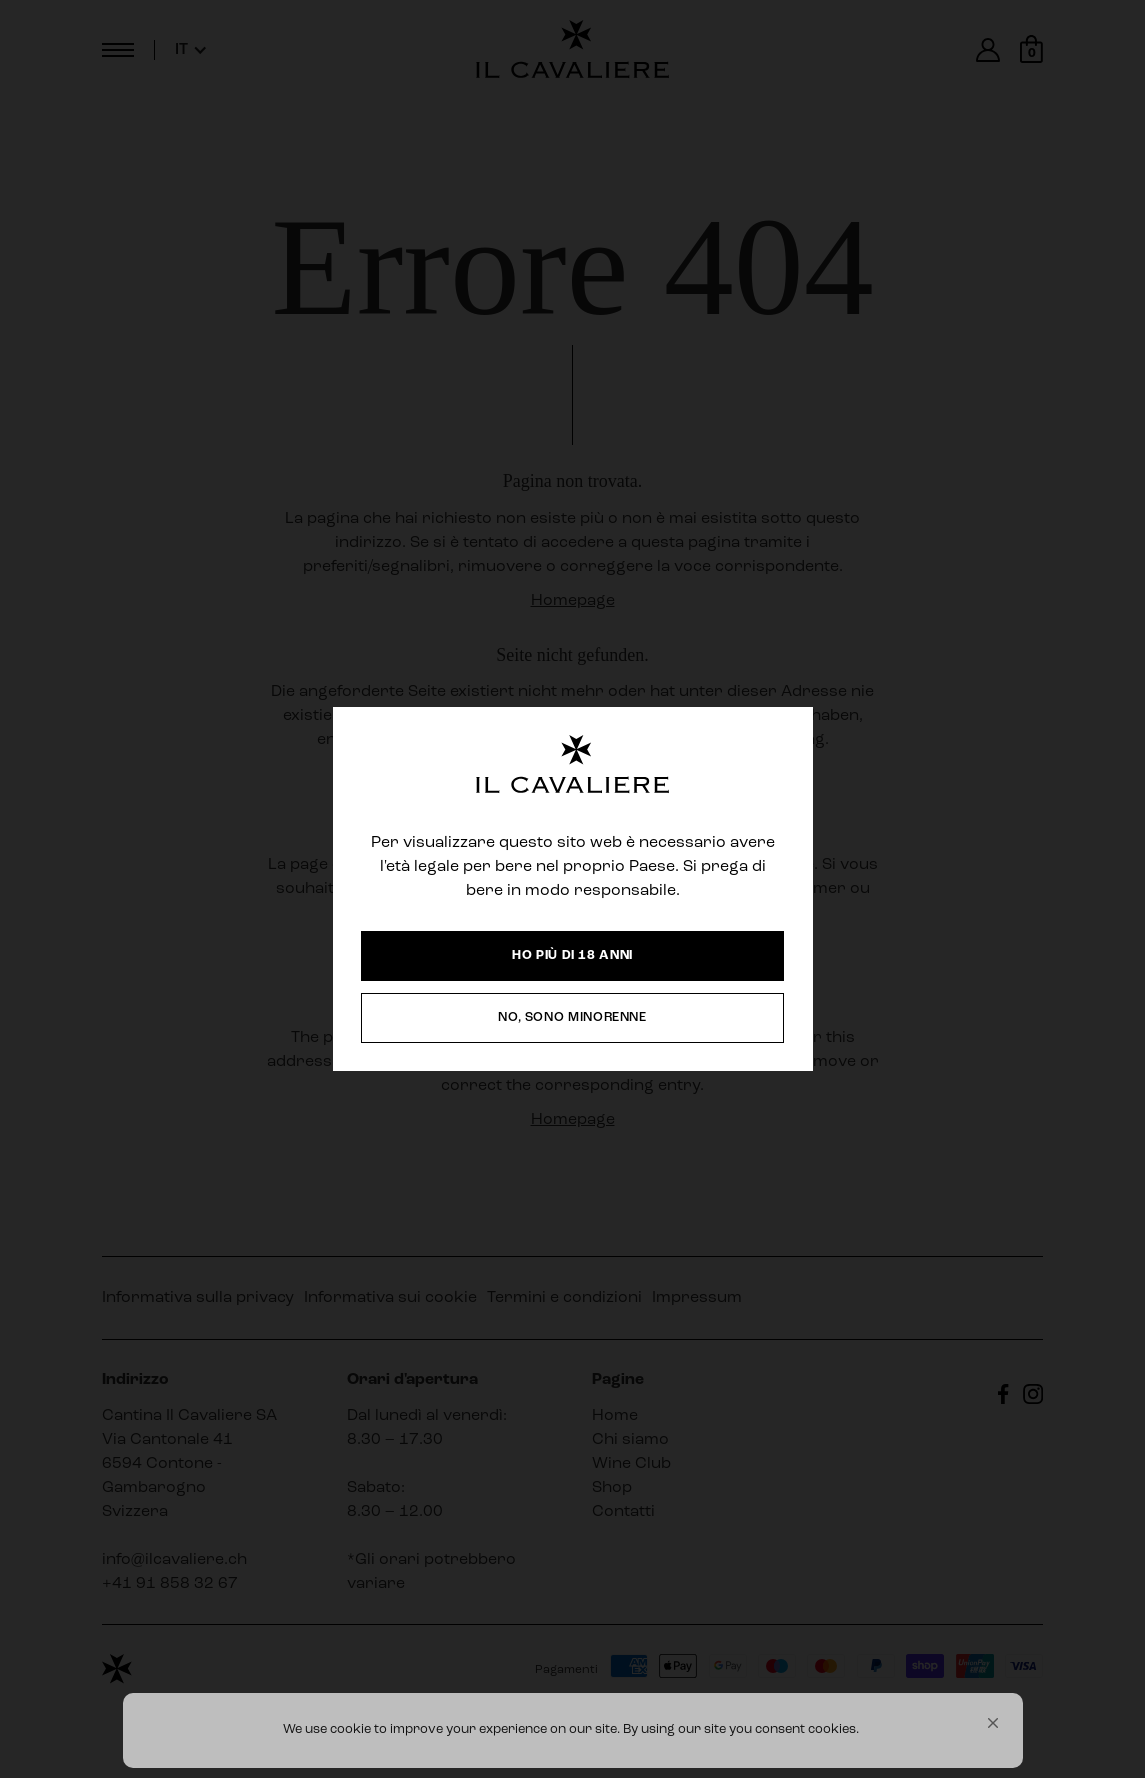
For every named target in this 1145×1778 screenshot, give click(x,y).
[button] (993, 1723)
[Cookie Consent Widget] (573, 1730)
